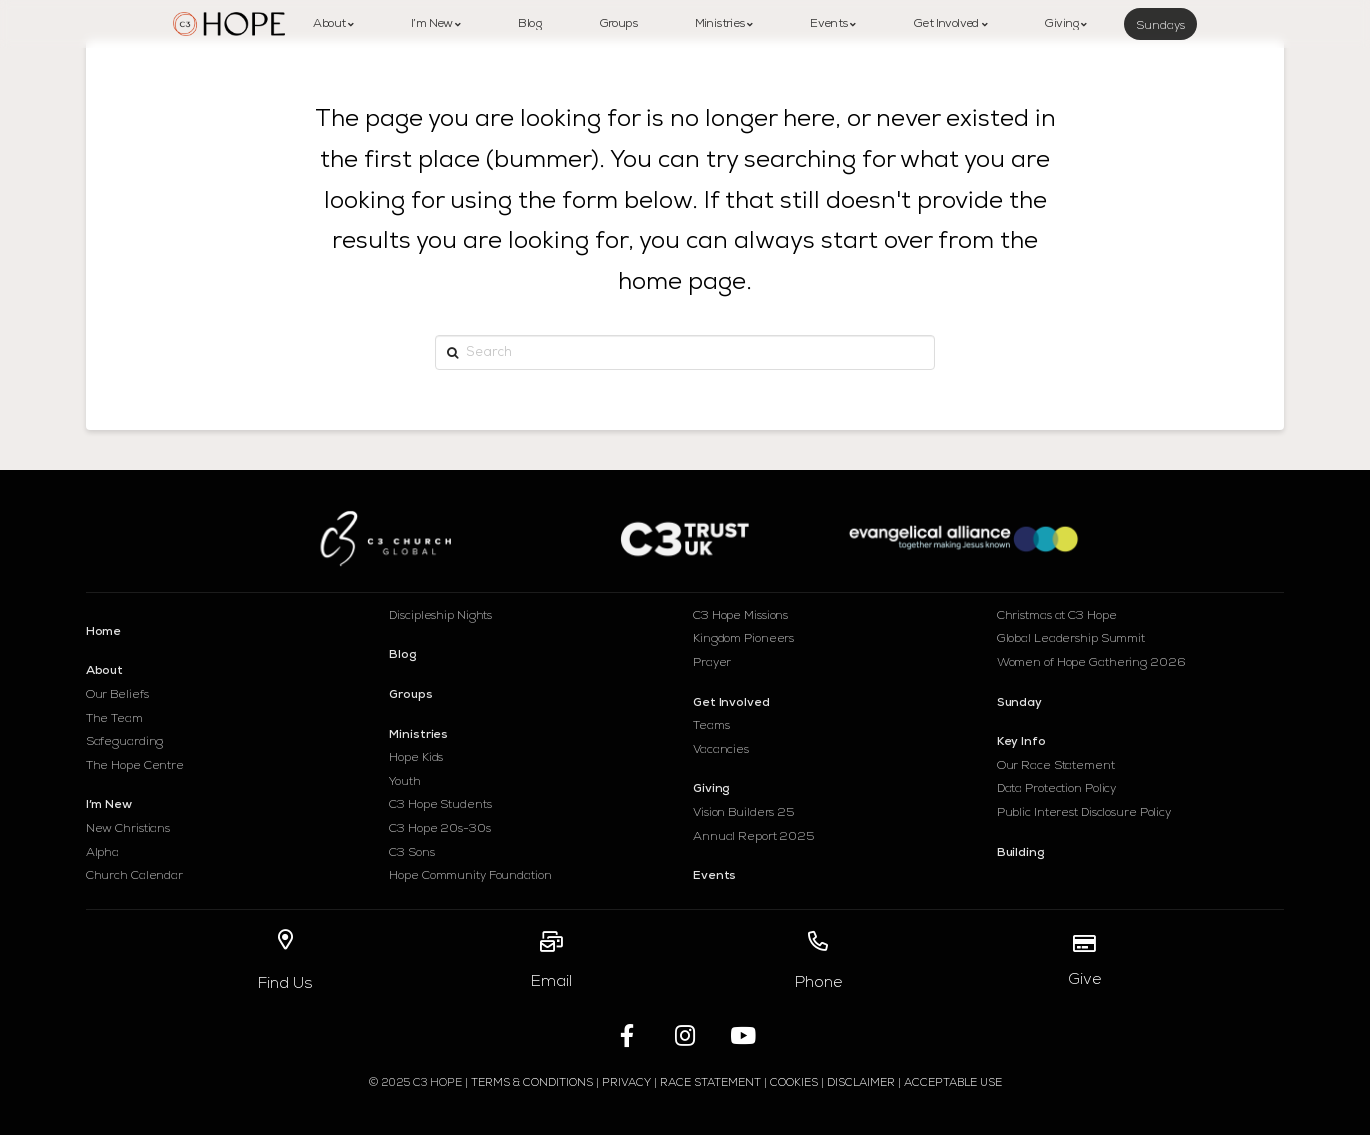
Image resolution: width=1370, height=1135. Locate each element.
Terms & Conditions (532, 1083)
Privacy (628, 1083)
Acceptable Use (953, 1083)
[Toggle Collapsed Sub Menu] (230, 668)
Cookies (794, 1083)
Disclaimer (861, 1083)
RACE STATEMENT (710, 1083)
